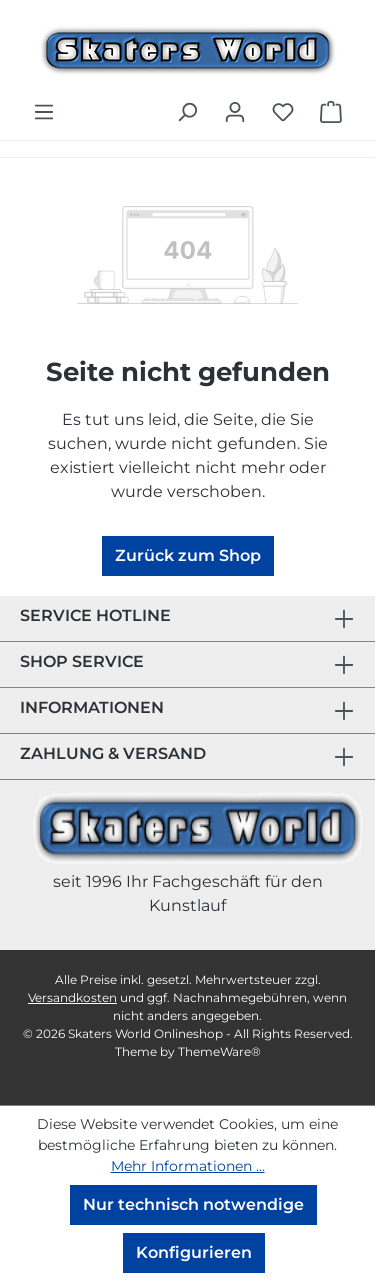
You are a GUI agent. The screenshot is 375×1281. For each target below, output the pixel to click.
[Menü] (44, 112)
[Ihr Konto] (235, 112)
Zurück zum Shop (188, 555)
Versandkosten (72, 997)
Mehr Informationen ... (188, 1166)
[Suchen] (187, 112)
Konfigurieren (194, 1252)
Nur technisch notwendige (193, 1204)
